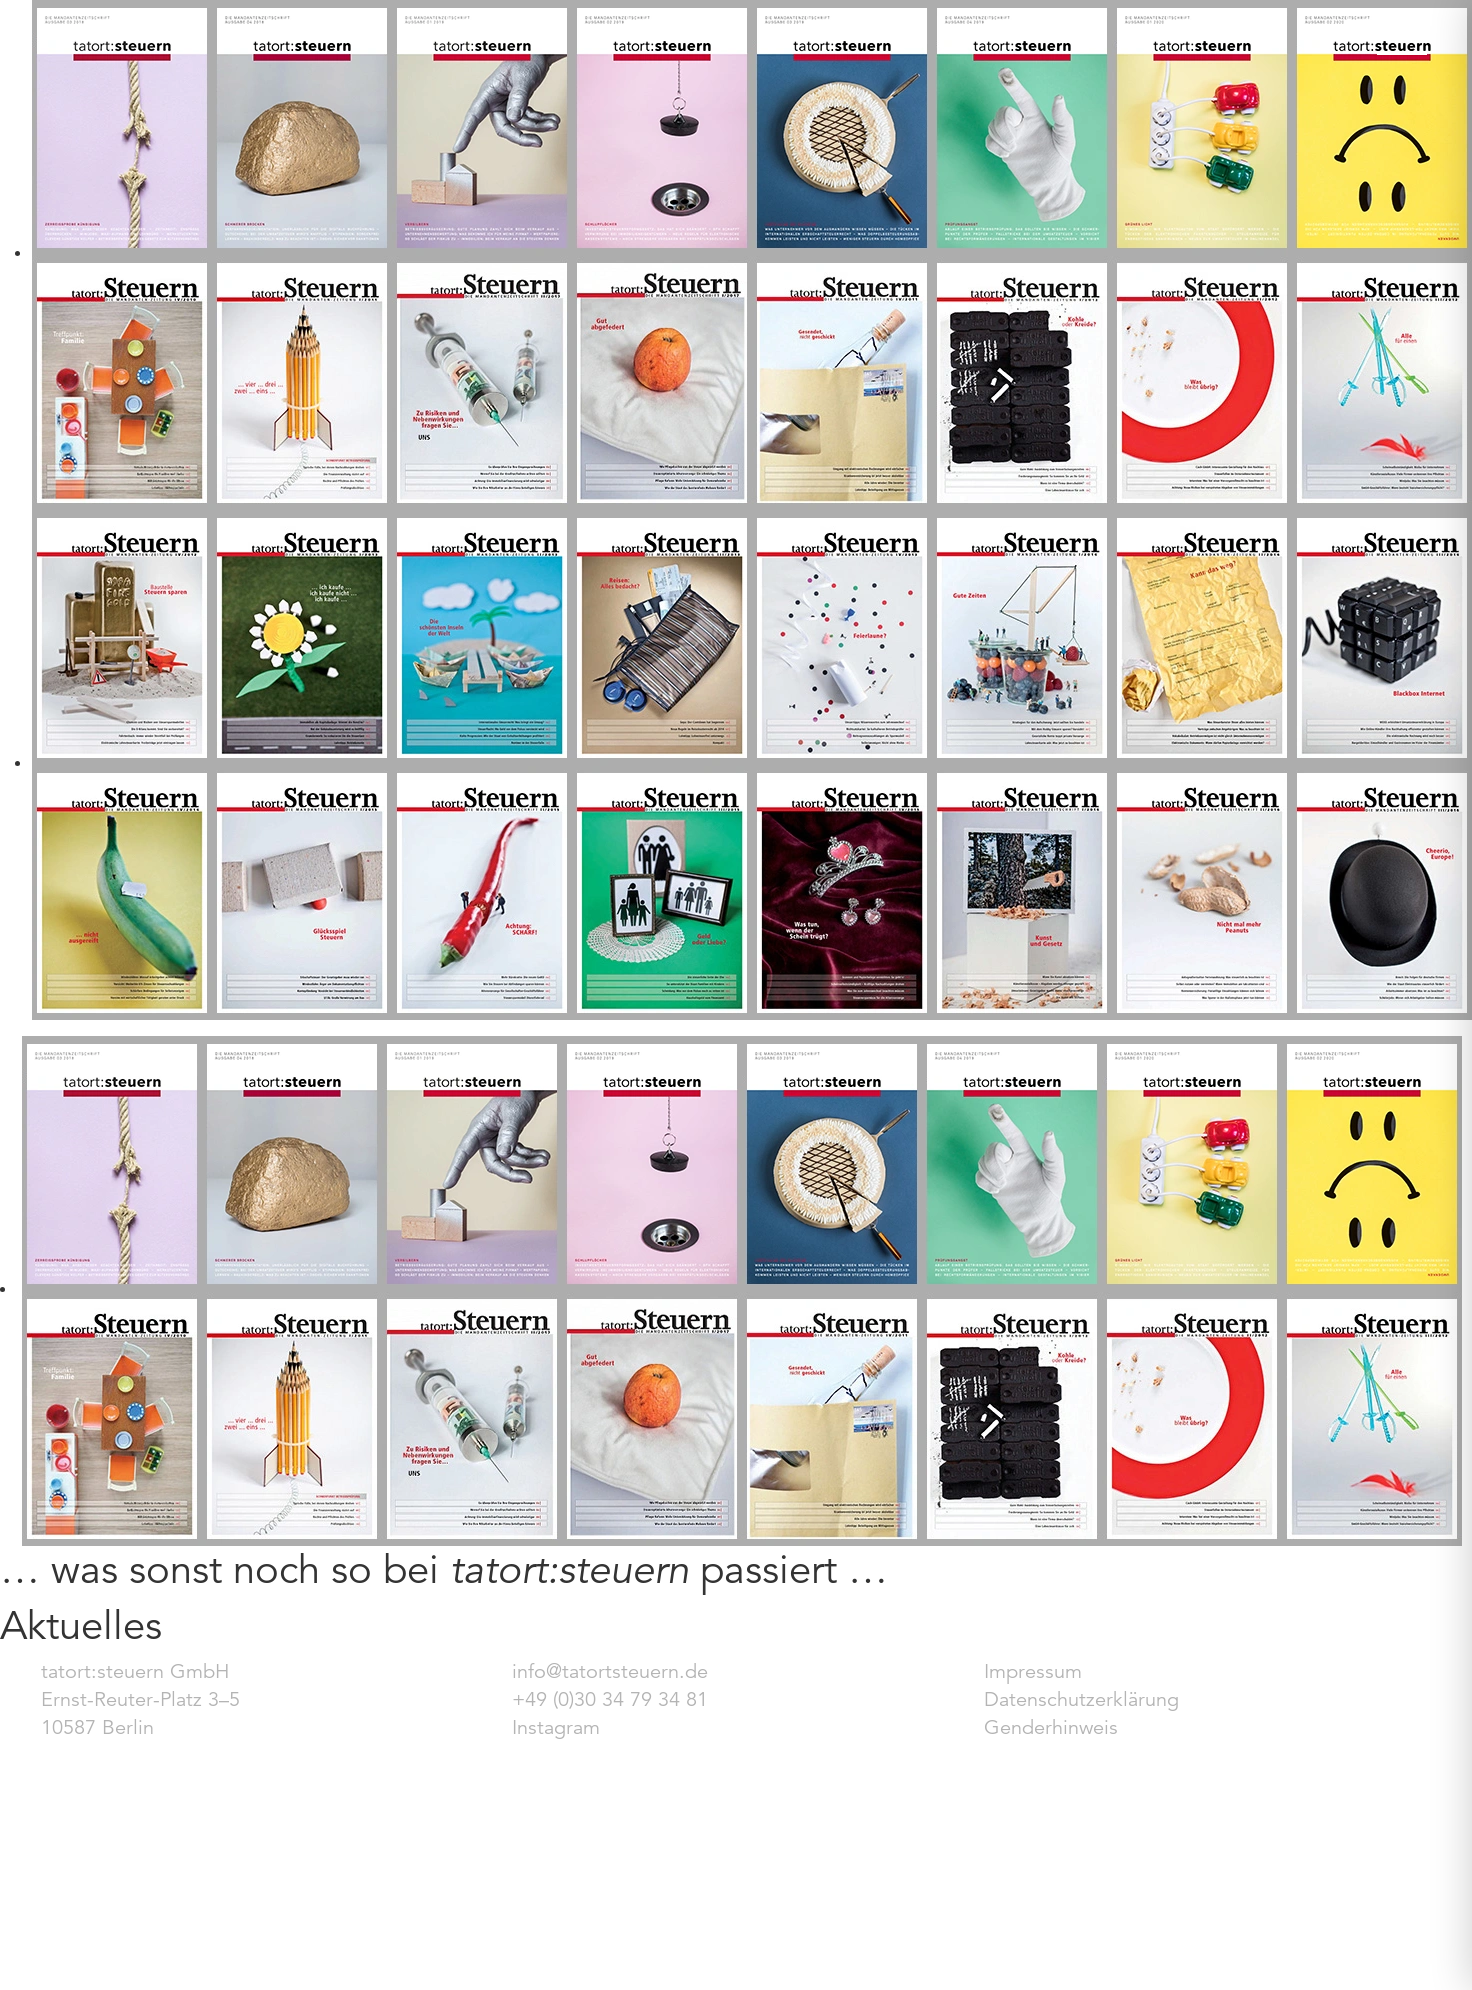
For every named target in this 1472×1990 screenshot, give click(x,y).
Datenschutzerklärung (1081, 1699)
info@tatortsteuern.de (610, 1671)
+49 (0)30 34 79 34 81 (610, 1699)
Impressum (1033, 1671)
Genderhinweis (1051, 1727)
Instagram (556, 1727)
